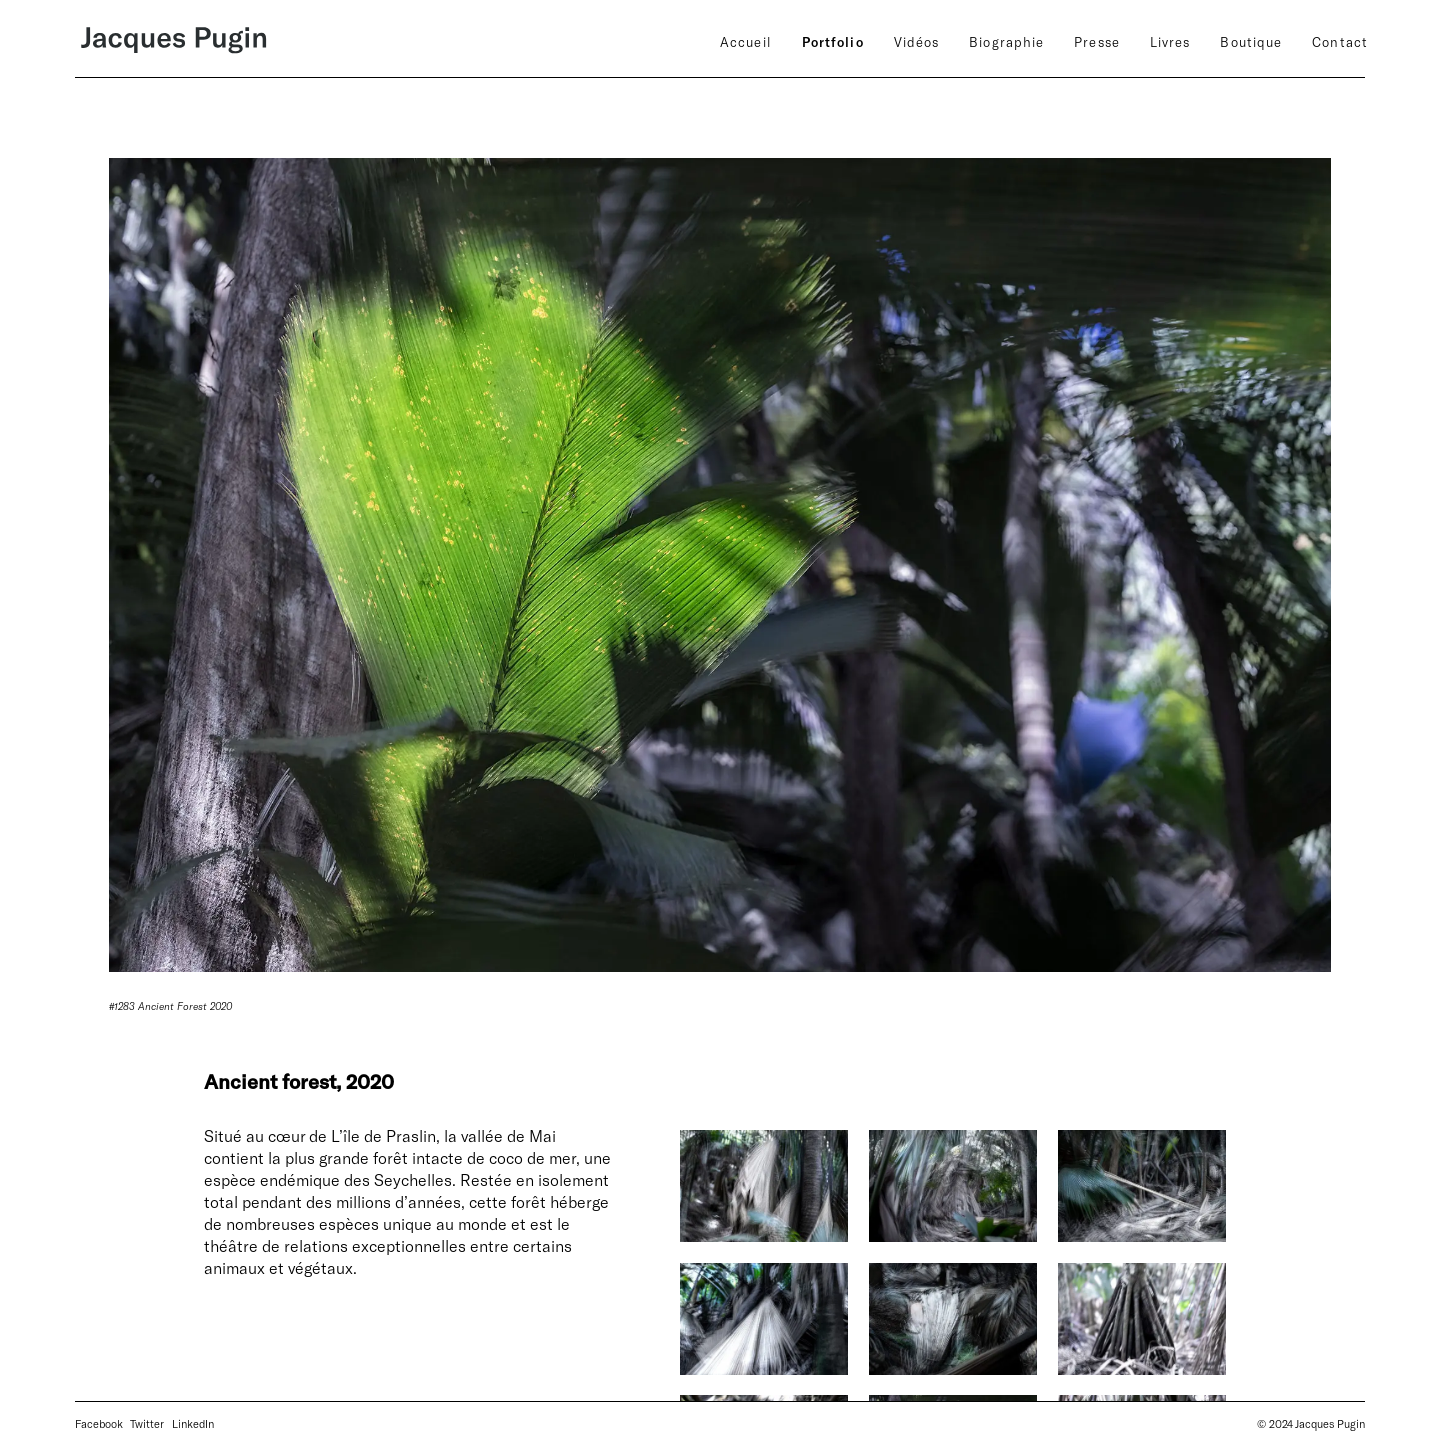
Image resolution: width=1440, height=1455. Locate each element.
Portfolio (833, 42)
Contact (1340, 42)
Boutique (1251, 42)
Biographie (1006, 42)
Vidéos (917, 42)
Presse (1097, 42)
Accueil (746, 42)
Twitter (147, 1423)
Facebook (99, 1423)
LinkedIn (193, 1423)
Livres (1170, 42)
